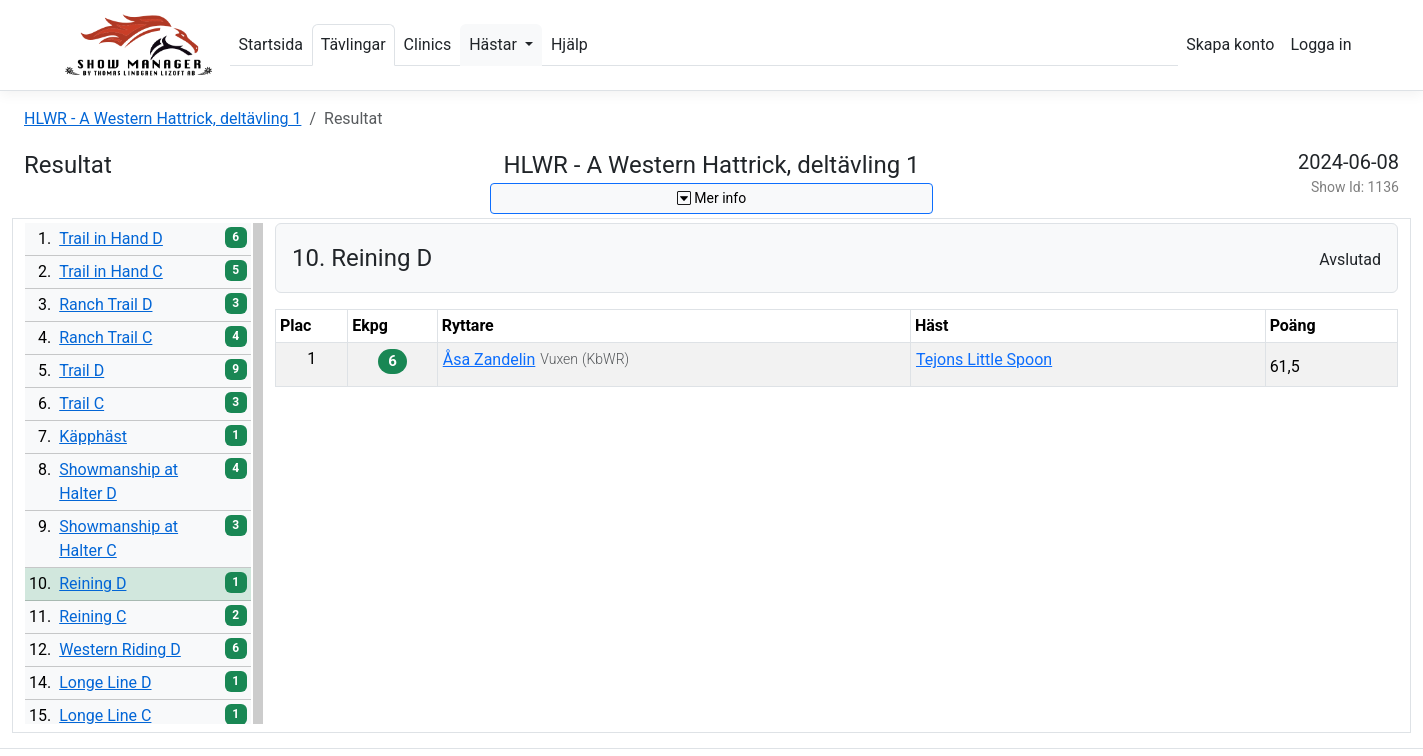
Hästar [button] (495, 44)
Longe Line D (105, 682)
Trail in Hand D (111, 238)
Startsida (271, 44)
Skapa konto (1230, 44)
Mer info (711, 198)
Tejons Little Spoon (984, 359)
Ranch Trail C (105, 337)
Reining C (92, 616)
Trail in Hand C (111, 271)
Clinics (428, 44)
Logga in (1320, 44)
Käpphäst (93, 436)
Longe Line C (105, 715)
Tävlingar (353, 44)
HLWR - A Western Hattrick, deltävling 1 (162, 118)
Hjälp (569, 44)
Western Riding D (120, 649)
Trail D (81, 370)
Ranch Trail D (105, 304)
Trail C (81, 403)
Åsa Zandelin (489, 359)
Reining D (92, 583)
